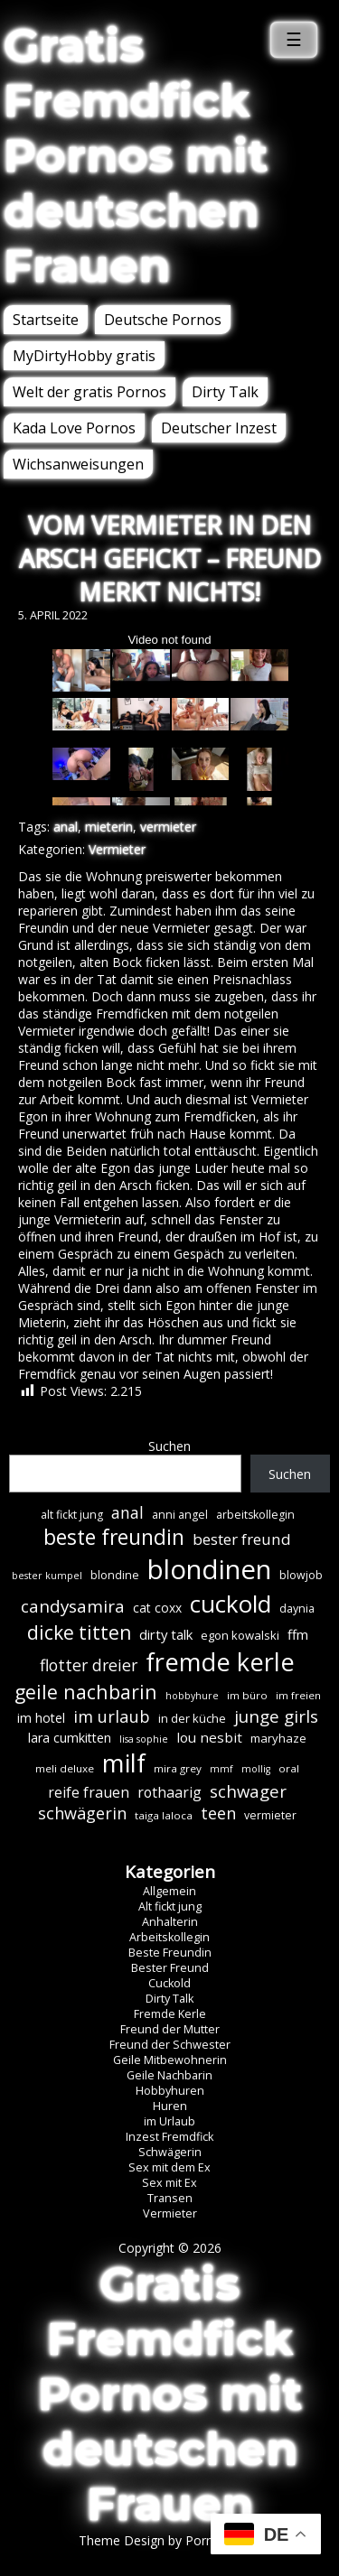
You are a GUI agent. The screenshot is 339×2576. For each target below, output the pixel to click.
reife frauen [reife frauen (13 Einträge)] (88, 1792)
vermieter (168, 826)
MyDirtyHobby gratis (84, 356)
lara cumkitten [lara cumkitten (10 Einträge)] (69, 1737)
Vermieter (117, 849)
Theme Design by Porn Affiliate (170, 2540)
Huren (170, 2106)
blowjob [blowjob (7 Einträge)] (301, 1575)
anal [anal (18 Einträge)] (127, 1512)
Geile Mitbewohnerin (170, 2060)
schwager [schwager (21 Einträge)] (248, 1791)
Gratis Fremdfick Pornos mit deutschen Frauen (136, 155)
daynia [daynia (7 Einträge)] (297, 1608)
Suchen (169, 1446)
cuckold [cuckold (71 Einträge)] (230, 1603)
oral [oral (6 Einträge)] (288, 1768)
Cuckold (169, 1983)
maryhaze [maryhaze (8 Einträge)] (278, 1738)
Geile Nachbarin (169, 2075)
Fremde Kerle (170, 2014)
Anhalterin (170, 1922)
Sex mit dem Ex (169, 2167)
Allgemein (169, 1891)
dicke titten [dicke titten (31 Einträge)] (79, 1632)
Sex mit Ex (169, 2182)
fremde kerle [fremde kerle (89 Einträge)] (220, 1662)
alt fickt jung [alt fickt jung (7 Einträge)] (72, 1514)
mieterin (109, 826)
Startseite (46, 320)
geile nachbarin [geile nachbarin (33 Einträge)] (85, 1692)
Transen (170, 2198)
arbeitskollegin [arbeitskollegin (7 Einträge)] (255, 1514)
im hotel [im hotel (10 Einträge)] (41, 1717)
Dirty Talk (225, 392)
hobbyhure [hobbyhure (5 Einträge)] (192, 1695)
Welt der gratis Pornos (89, 392)
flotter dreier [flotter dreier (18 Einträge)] (88, 1665)
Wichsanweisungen (78, 464)
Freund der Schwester (170, 2044)
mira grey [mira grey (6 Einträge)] (178, 1768)
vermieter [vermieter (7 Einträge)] (270, 1815)
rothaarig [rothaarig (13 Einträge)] (169, 1792)
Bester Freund (170, 1968)
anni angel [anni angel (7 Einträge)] (180, 1514)
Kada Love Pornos (74, 428)
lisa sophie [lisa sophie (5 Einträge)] (143, 1739)
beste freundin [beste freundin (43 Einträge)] (113, 1537)
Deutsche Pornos (162, 320)
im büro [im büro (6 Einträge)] (247, 1695)
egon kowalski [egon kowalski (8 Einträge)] (240, 1635)
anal (65, 826)
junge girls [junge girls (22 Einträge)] (276, 1716)
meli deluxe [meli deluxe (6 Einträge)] (64, 1768)
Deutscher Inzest (219, 428)
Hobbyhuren (170, 2090)
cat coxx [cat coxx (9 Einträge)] (157, 1607)
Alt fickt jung (170, 1906)
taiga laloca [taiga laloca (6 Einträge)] (164, 1815)
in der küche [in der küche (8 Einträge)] (192, 1718)
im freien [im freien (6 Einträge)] (298, 1695)
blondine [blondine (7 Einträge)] (114, 1575)
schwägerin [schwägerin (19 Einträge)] (82, 1813)
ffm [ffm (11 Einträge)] (297, 1634)
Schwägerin (170, 2152)
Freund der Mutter (170, 2029)
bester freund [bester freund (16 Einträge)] (242, 1539)
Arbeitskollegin (169, 1937)
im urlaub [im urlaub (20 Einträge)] (111, 1716)
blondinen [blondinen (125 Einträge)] (209, 1569)
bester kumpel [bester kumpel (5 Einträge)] (47, 1575)
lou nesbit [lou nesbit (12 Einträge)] (209, 1737)
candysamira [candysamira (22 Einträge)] (73, 1606)
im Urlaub (169, 2121)
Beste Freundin (170, 1952)
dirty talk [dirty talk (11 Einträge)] (166, 1634)
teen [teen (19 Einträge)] (218, 1813)
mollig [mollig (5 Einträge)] (255, 1768)
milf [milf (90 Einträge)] (124, 1763)
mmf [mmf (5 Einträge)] (221, 1768)
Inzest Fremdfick (169, 2136)
